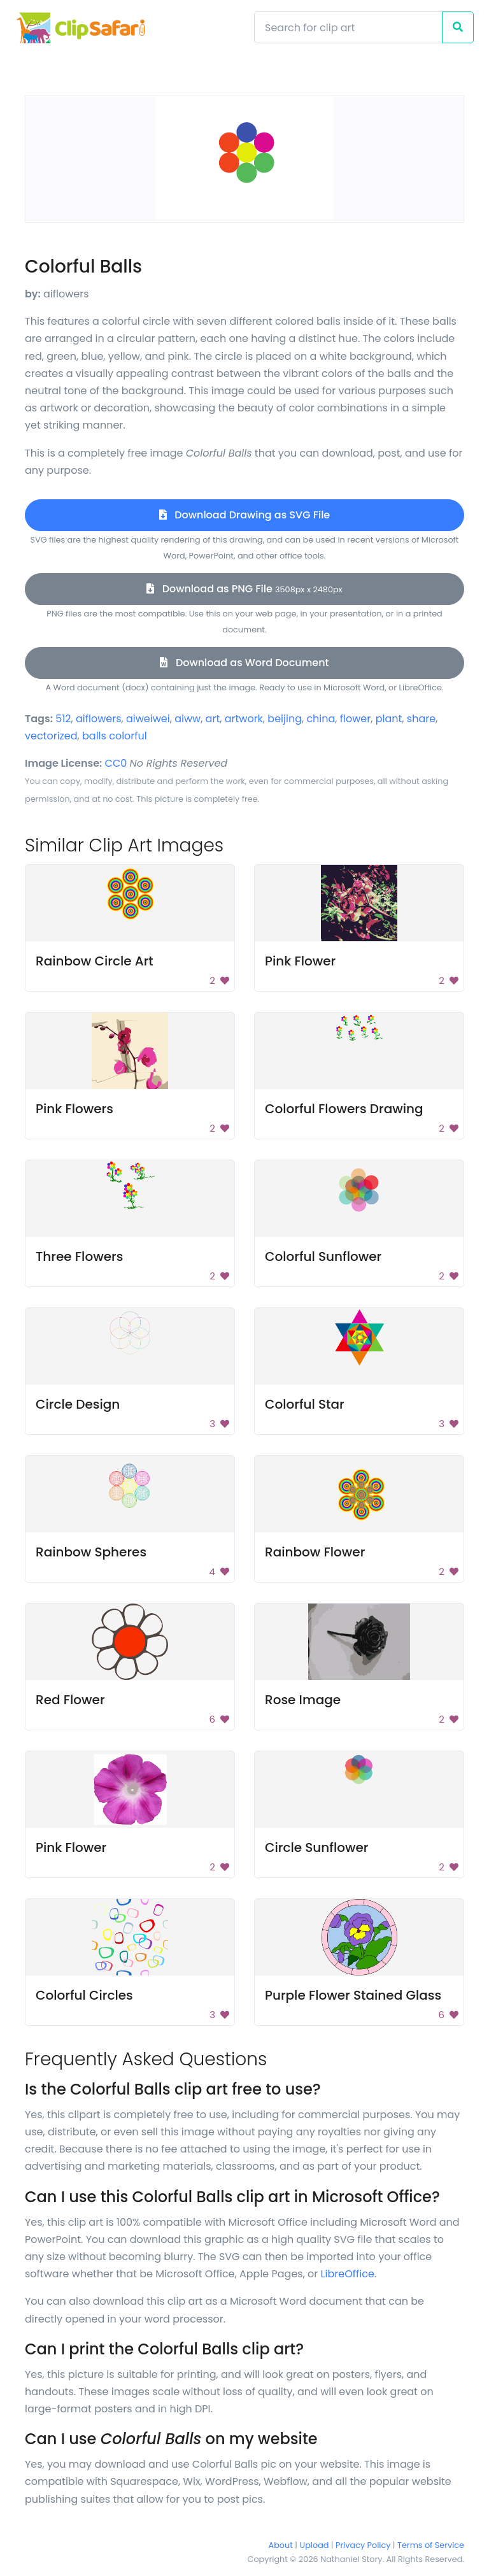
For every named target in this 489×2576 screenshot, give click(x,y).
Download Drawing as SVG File (244, 515)
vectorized (51, 736)
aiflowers (99, 718)
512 (63, 718)
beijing (284, 718)
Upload (314, 2545)
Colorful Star (304, 1404)
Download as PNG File (244, 588)
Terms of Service (430, 2545)
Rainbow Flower (315, 1552)
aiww (187, 718)
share (421, 718)
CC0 (116, 763)
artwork (244, 718)
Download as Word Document (244, 662)
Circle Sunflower (316, 1847)
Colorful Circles (84, 1995)
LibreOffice (347, 2273)
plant (389, 718)
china (320, 718)
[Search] (348, 27)
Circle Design (78, 1404)
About (281, 2545)
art (213, 718)
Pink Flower (300, 961)
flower (355, 718)
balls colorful (114, 736)
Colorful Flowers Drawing (344, 1109)
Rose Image (303, 1700)
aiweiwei (148, 718)
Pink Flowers (74, 1109)
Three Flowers (79, 1256)
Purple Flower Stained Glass (353, 1995)
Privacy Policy (363, 2545)
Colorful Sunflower (323, 1256)
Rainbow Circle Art (94, 961)
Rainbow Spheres (91, 1552)
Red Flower (70, 1700)
